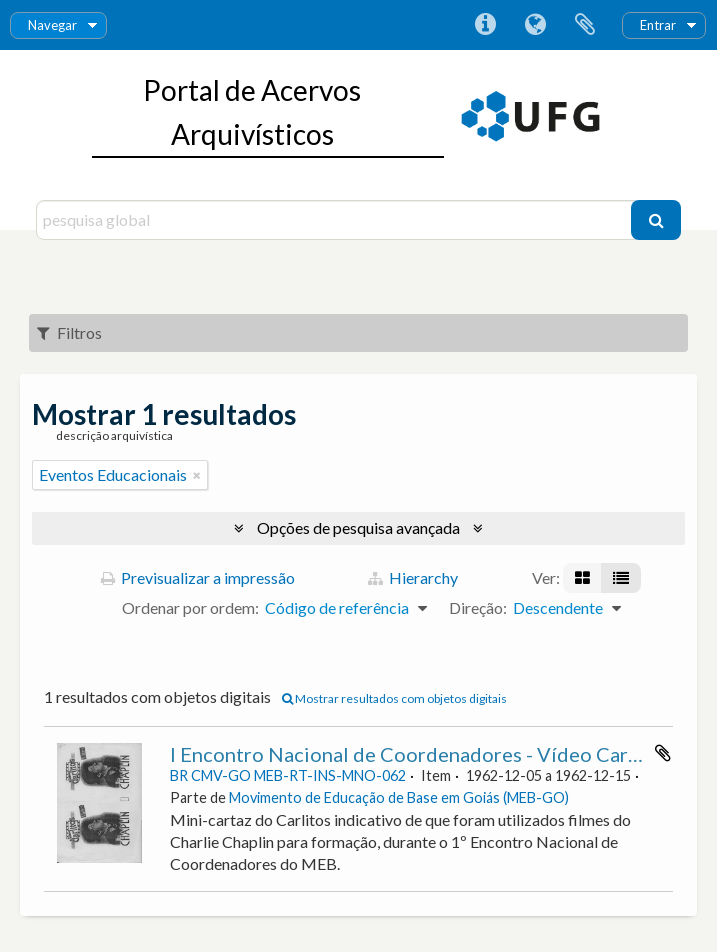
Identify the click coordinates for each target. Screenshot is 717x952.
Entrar (658, 25)
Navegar (52, 25)
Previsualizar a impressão (198, 577)
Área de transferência (585, 25)
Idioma (535, 25)
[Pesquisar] (656, 220)
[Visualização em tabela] (621, 578)
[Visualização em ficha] (582, 578)
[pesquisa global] (336, 220)
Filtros (69, 332)
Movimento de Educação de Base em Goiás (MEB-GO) (399, 797)
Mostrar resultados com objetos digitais (394, 698)
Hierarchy (413, 577)
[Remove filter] (197, 475)
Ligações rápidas (485, 25)
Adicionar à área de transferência (663, 753)
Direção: (478, 607)
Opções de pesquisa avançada (358, 527)
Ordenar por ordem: (190, 607)
